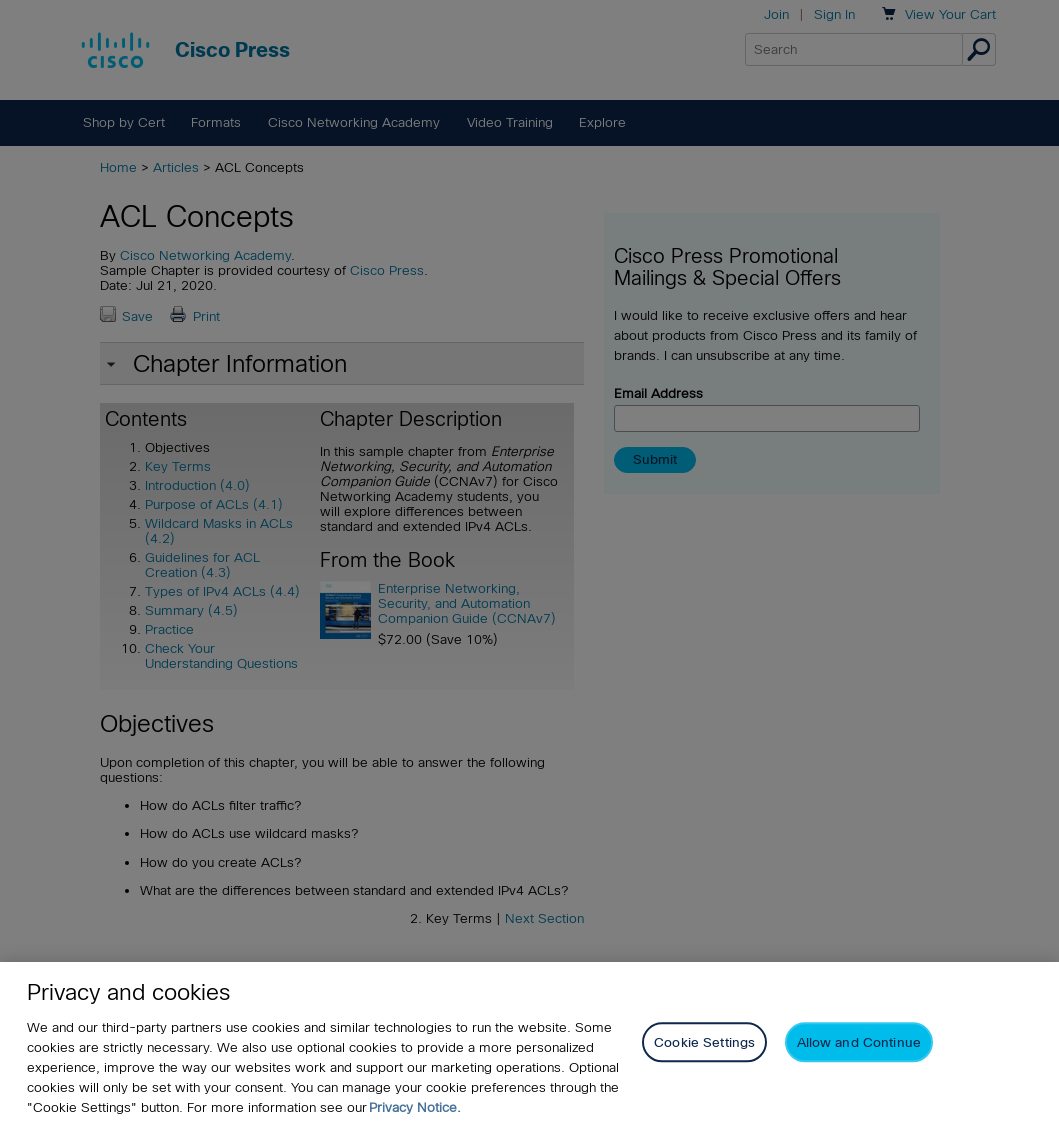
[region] (529, 1044)
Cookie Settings (704, 1042)
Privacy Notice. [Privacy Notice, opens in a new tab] (415, 1107)
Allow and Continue (859, 1042)
